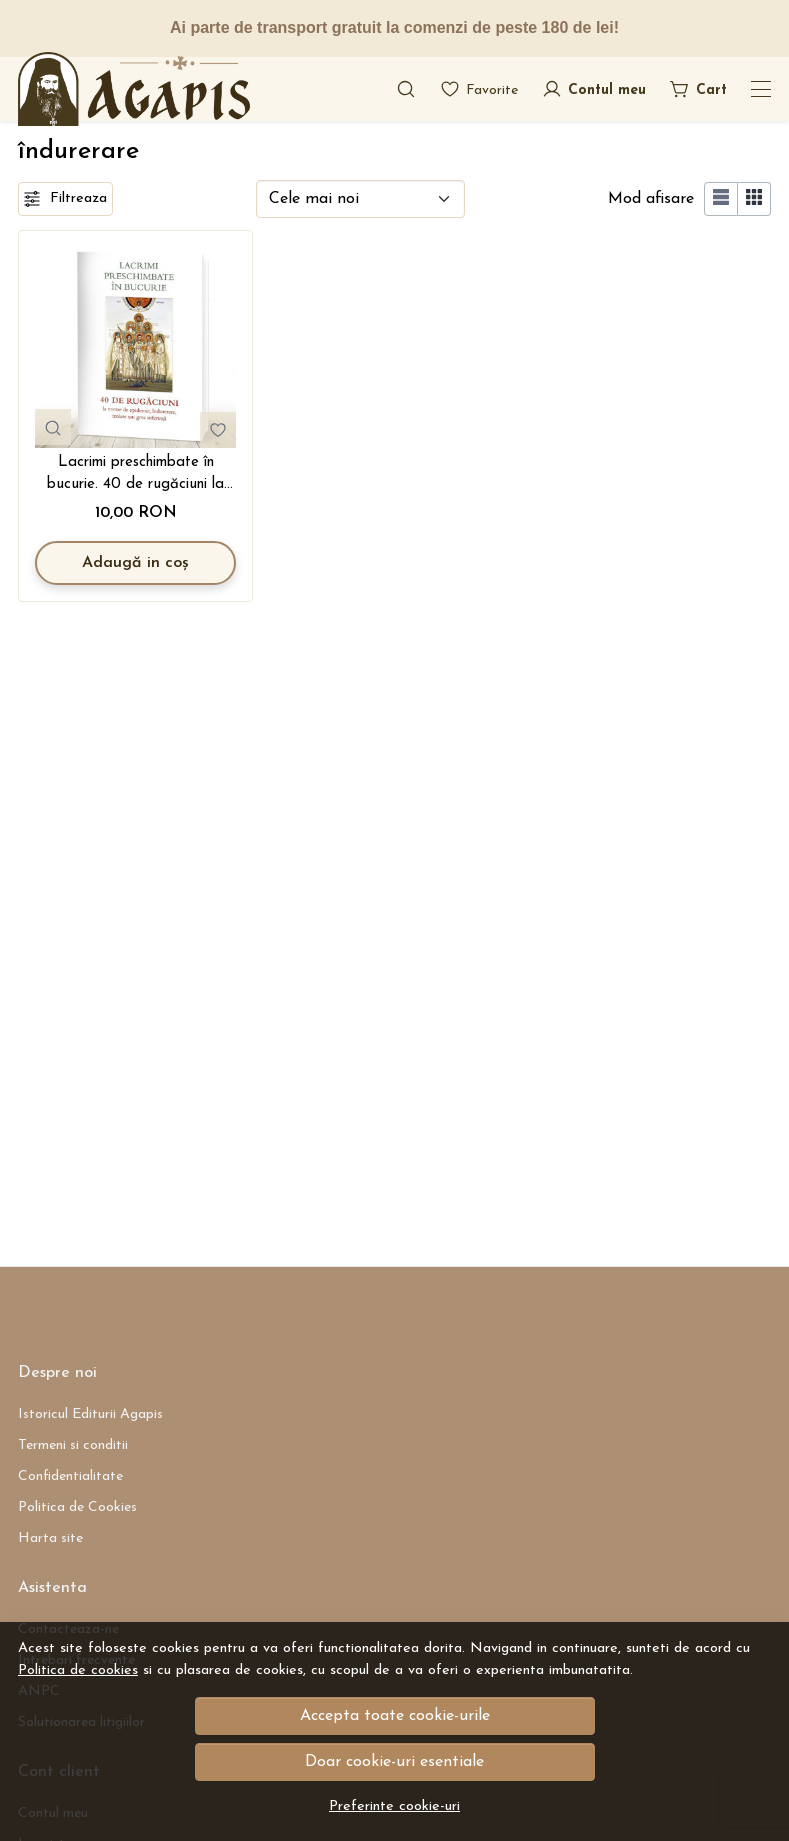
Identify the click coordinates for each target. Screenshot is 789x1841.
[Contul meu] (594, 89)
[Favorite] (479, 89)
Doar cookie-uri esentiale (394, 1762)
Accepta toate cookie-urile (395, 1716)
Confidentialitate (70, 1476)
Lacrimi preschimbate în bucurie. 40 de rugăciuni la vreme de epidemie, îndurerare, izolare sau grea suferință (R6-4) (136, 476)
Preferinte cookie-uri (394, 1806)
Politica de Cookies (77, 1507)
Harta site (50, 1538)
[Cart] (698, 89)
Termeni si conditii (73, 1445)
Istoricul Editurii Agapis (90, 1414)
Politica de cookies (78, 1670)
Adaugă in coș (135, 563)
